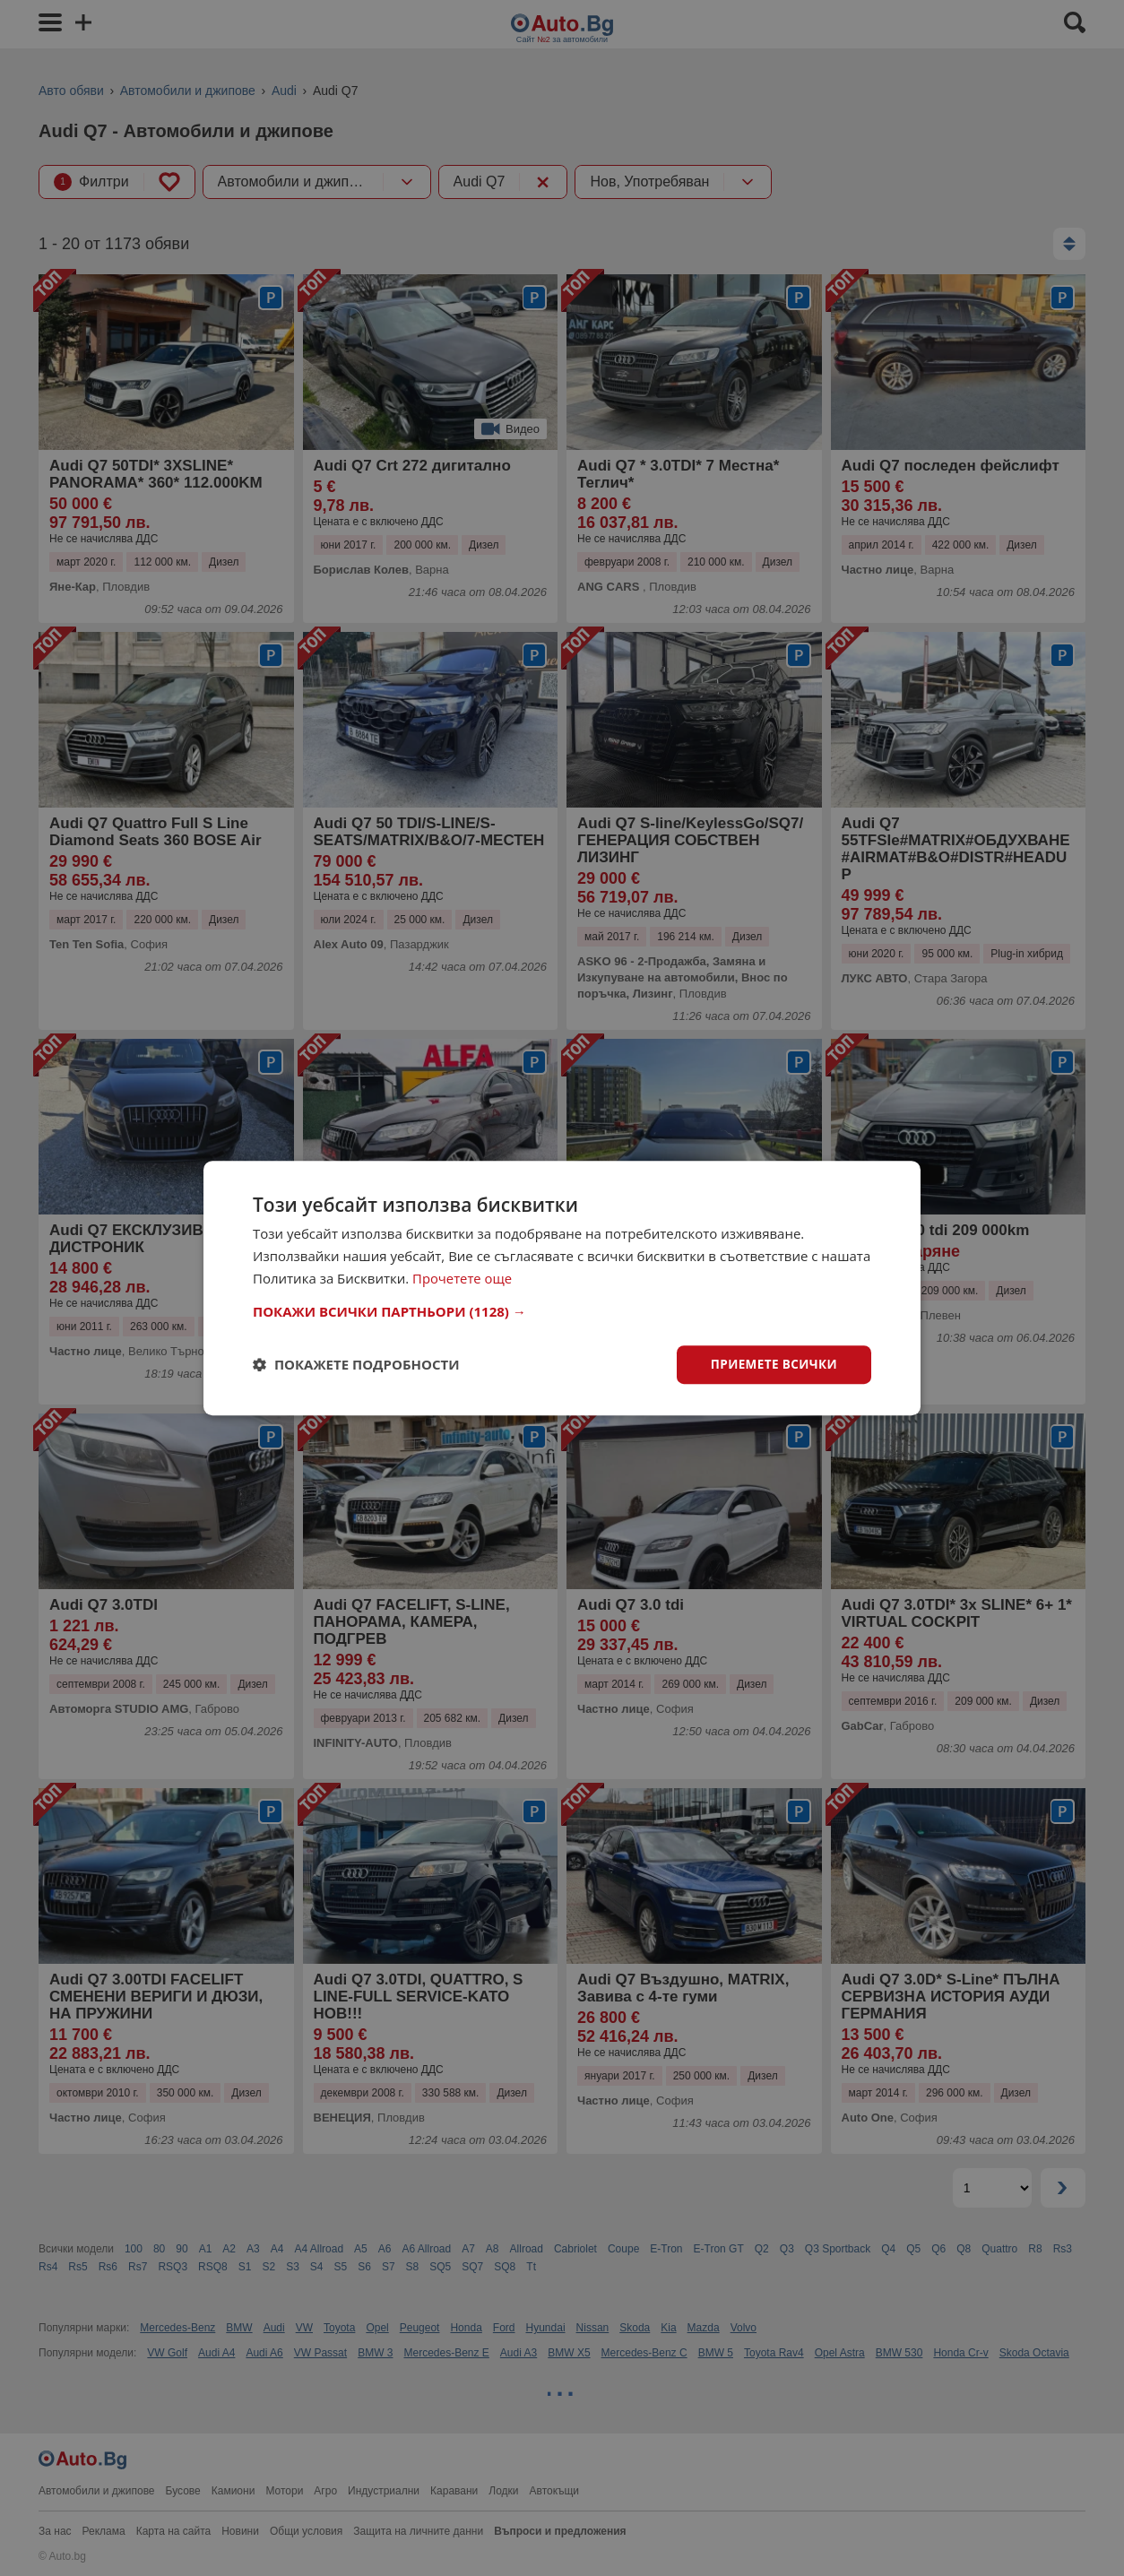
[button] (562, 1310)
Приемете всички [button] (771, 1363)
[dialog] (562, 1287)
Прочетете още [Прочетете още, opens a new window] (462, 1277)
